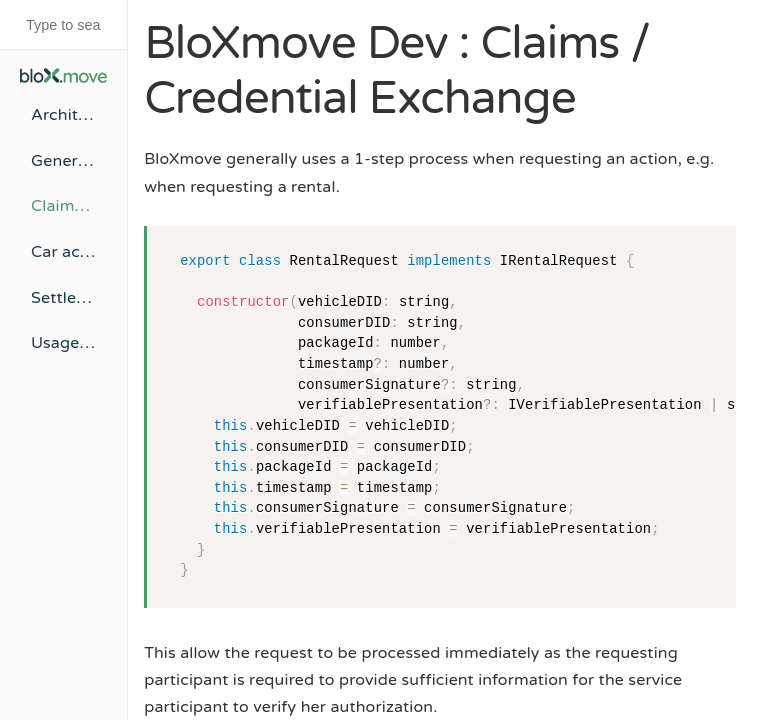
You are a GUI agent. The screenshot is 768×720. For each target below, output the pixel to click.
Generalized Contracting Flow (63, 161)
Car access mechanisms (63, 252)
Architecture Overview (63, 115)
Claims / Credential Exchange (63, 206)
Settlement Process (63, 298)
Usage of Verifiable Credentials (63, 343)
